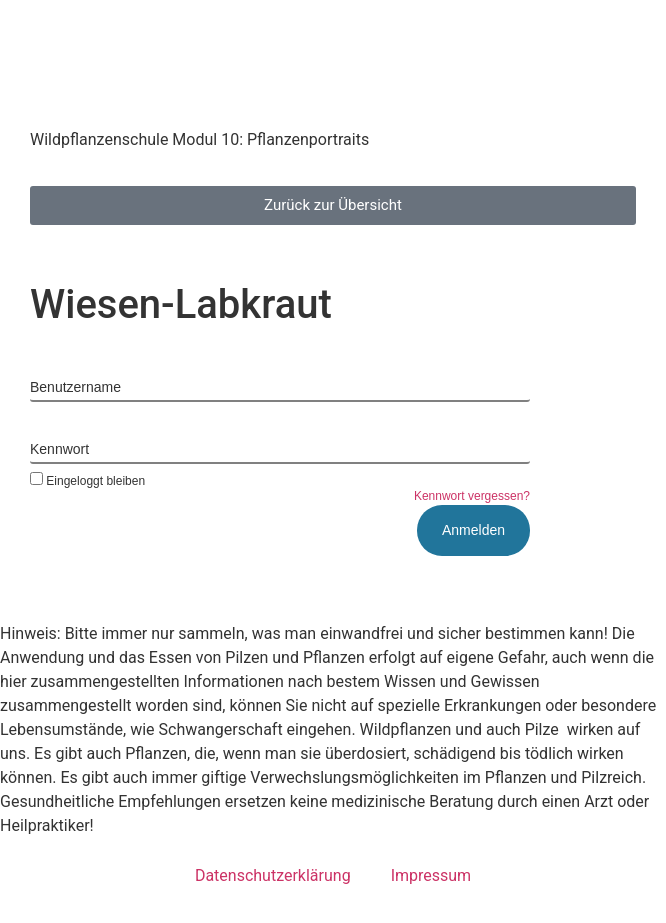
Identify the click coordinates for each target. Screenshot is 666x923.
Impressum (431, 875)
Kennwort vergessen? (472, 496)
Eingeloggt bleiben (87, 480)
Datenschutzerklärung (273, 875)
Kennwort (59, 449)
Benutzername (75, 387)
